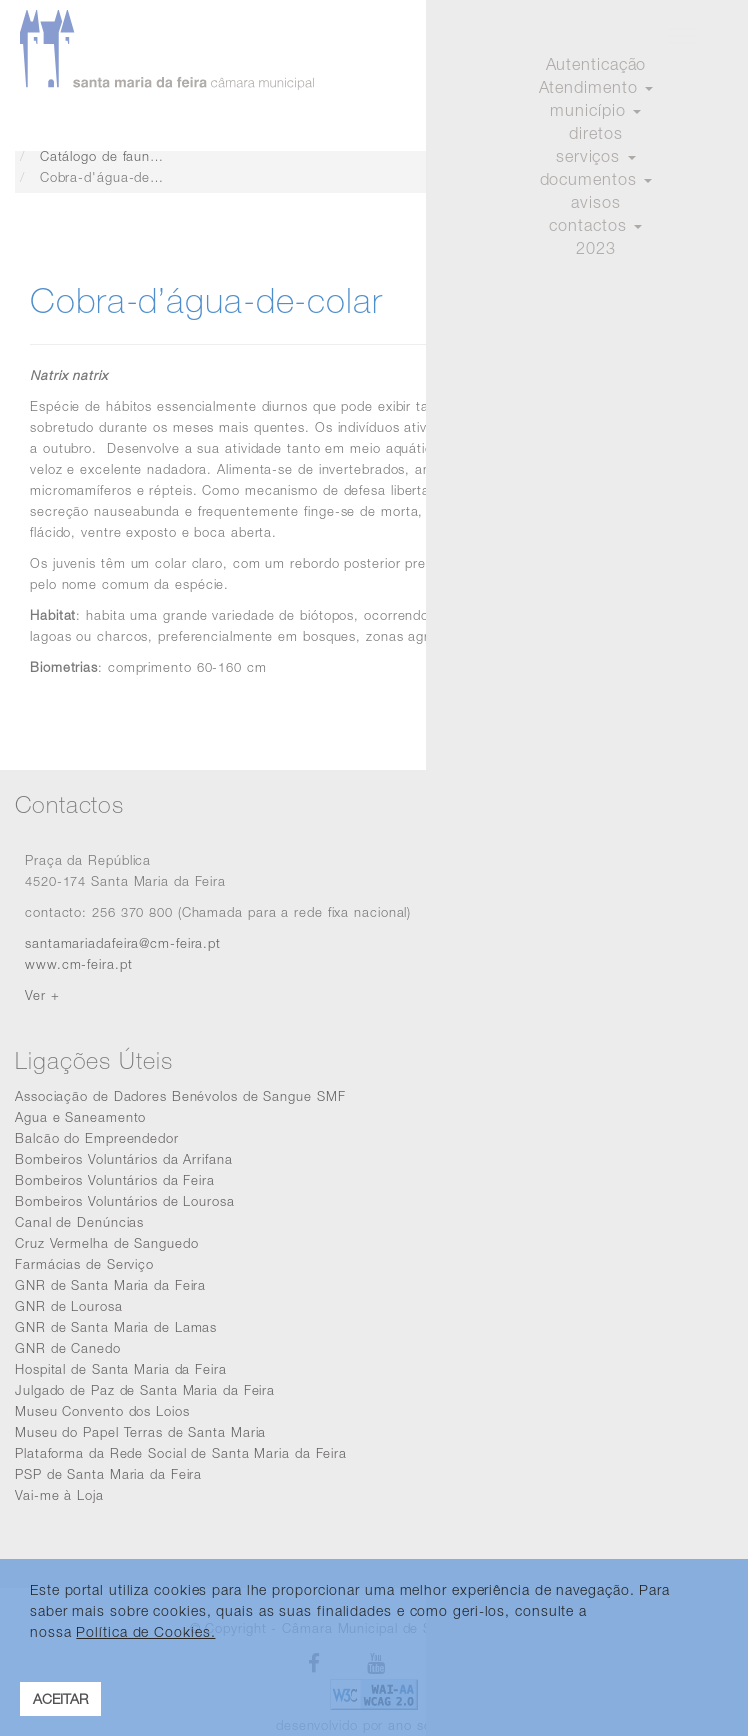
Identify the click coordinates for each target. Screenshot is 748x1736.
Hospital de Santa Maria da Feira (121, 1369)
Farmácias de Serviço (84, 1264)
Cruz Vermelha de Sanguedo (107, 1243)
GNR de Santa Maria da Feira (110, 1285)
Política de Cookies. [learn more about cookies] (145, 1631)
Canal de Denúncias (79, 1222)
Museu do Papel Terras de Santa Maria (140, 1432)
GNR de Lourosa (69, 1306)
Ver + (42, 995)
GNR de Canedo (68, 1348)
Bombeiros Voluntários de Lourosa (125, 1201)
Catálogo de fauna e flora (122, 156)
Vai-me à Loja (59, 1495)
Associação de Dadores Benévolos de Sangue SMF (180, 1096)
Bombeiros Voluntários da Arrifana (124, 1159)
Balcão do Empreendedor (97, 1138)
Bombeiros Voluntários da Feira (115, 1180)
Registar (696, 105)
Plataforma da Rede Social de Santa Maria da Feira (181, 1453)
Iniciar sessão (599, 105)
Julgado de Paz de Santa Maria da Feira (145, 1390)
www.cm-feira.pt (79, 964)
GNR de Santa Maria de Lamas (116, 1327)
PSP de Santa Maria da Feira (108, 1474)
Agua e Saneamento (80, 1117)
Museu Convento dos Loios (102, 1411)
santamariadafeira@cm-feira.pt (123, 943)
